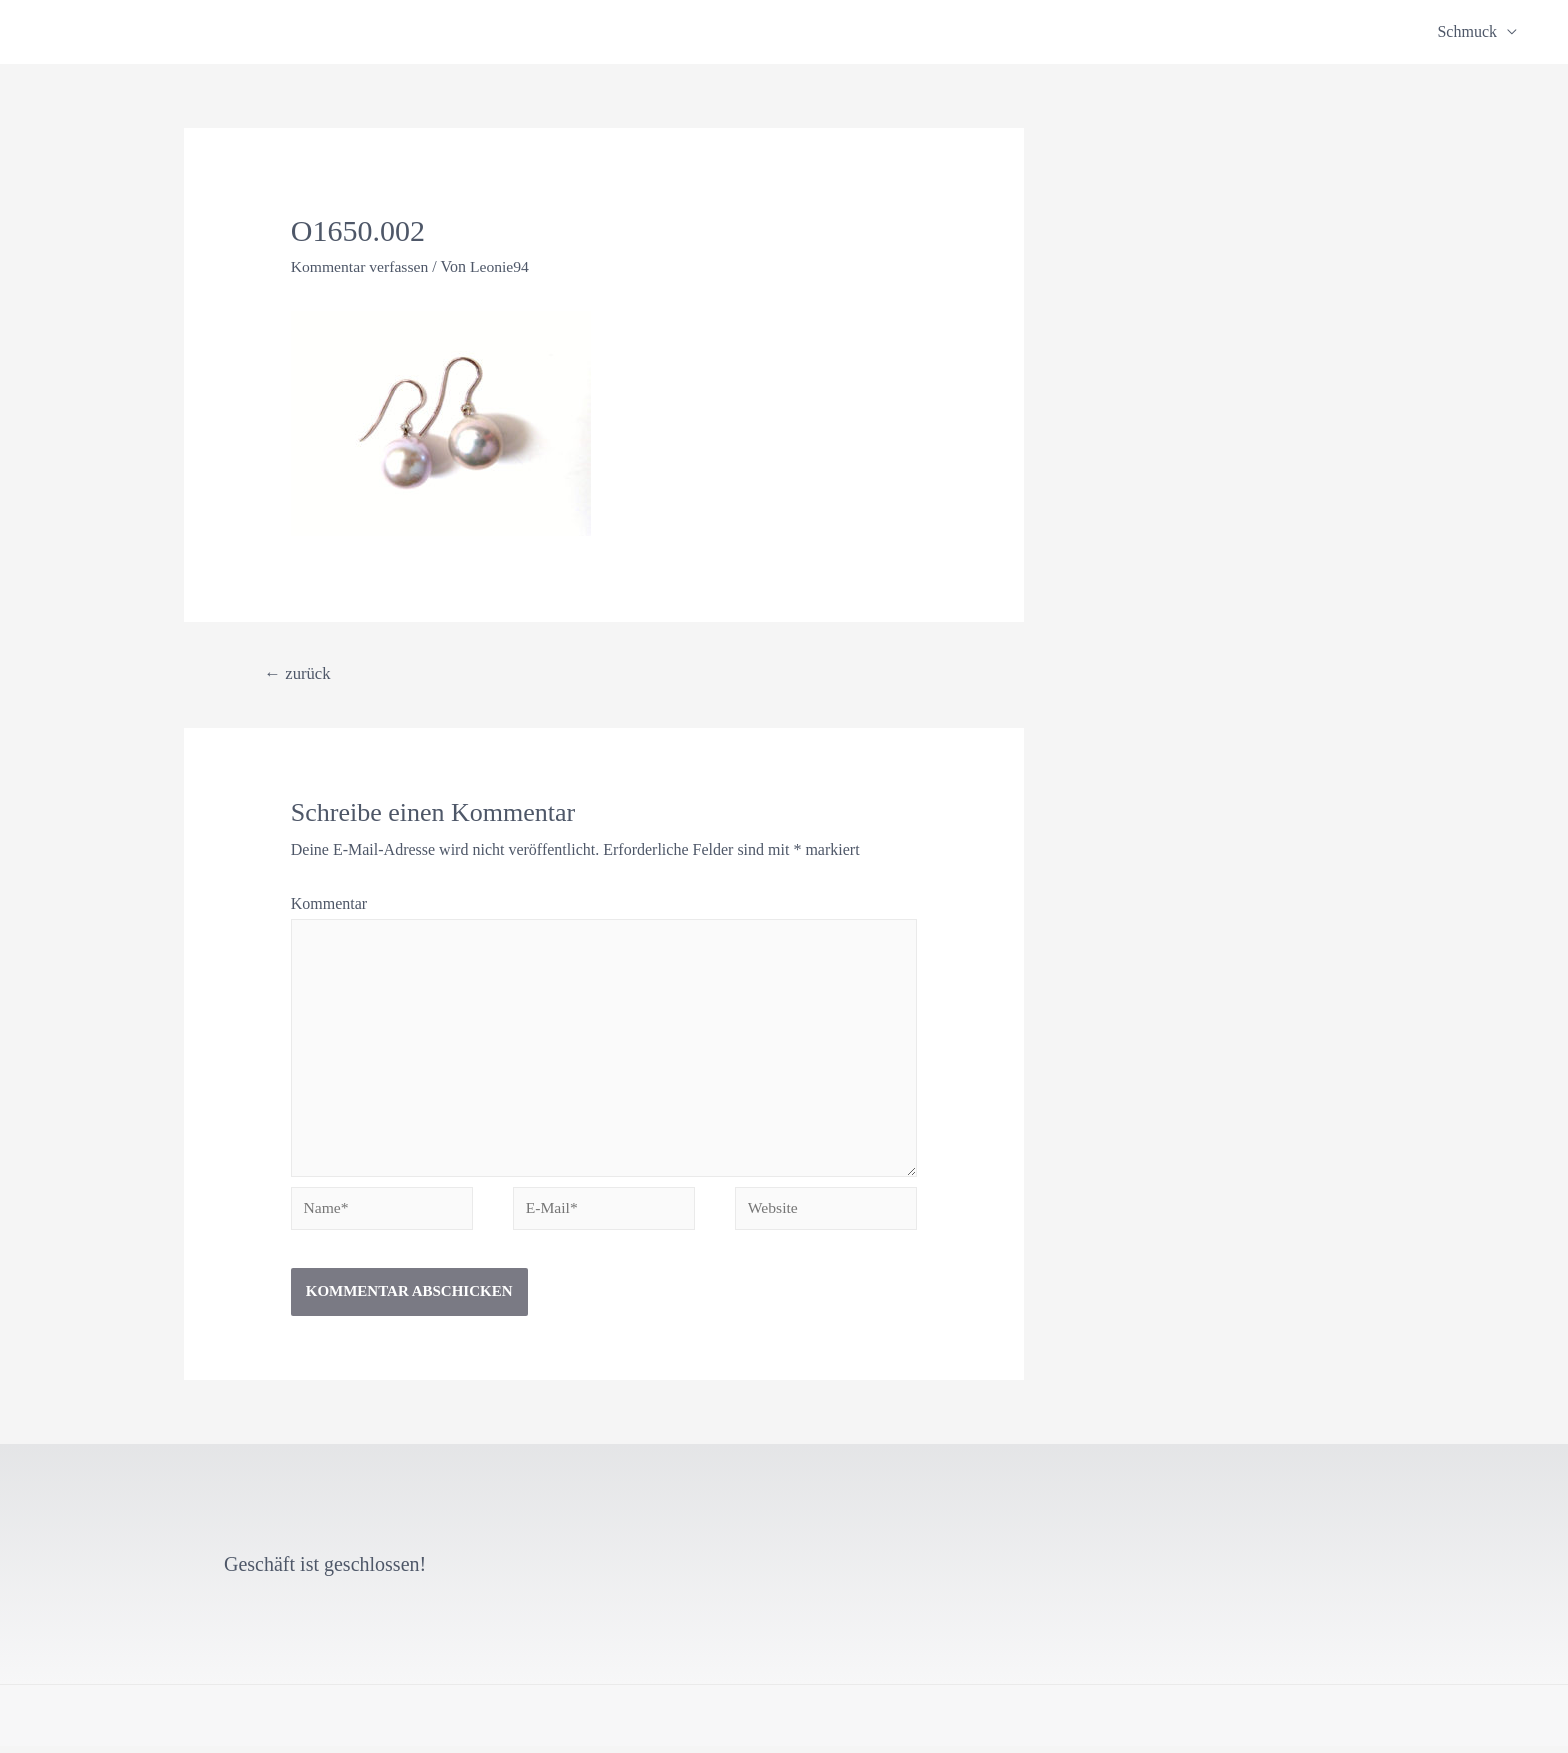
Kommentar (329, 903)
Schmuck (1467, 31)
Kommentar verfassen (361, 266)
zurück (299, 672)
